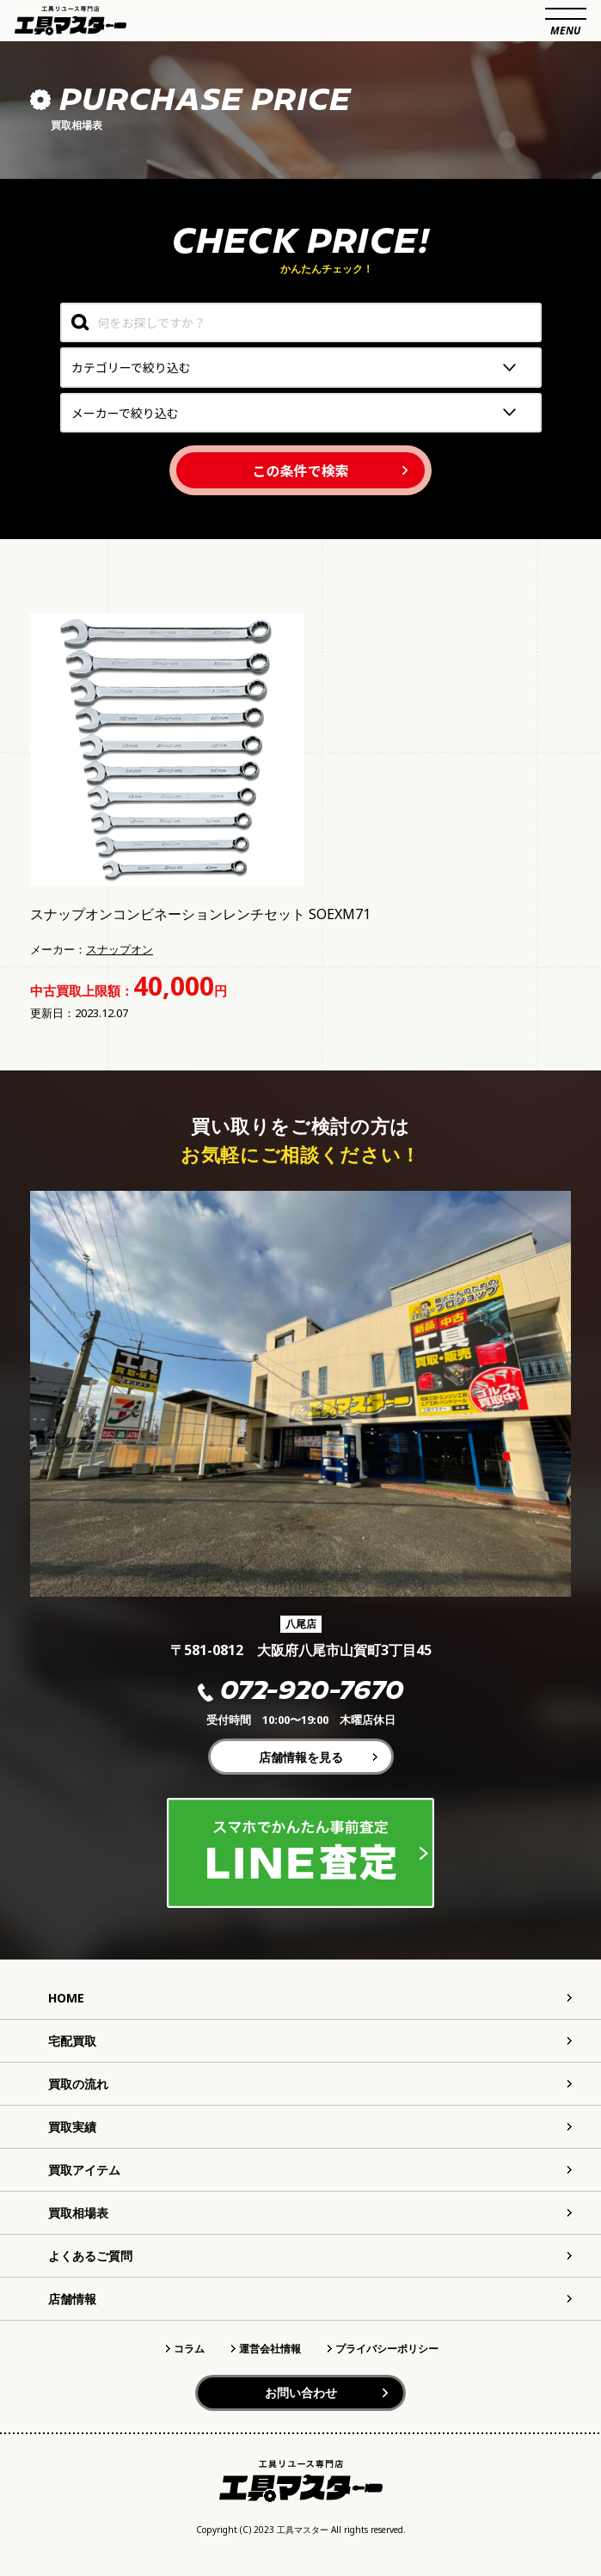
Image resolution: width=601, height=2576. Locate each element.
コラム (189, 2348)
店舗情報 (72, 2299)
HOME (66, 1998)
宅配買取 (72, 2041)
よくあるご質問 (90, 2256)
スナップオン (119, 949)
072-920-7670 (300, 1692)
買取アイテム (84, 2170)
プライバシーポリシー (386, 2348)
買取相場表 (78, 2213)
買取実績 (72, 2127)
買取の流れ (78, 2084)
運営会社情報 (270, 2348)
